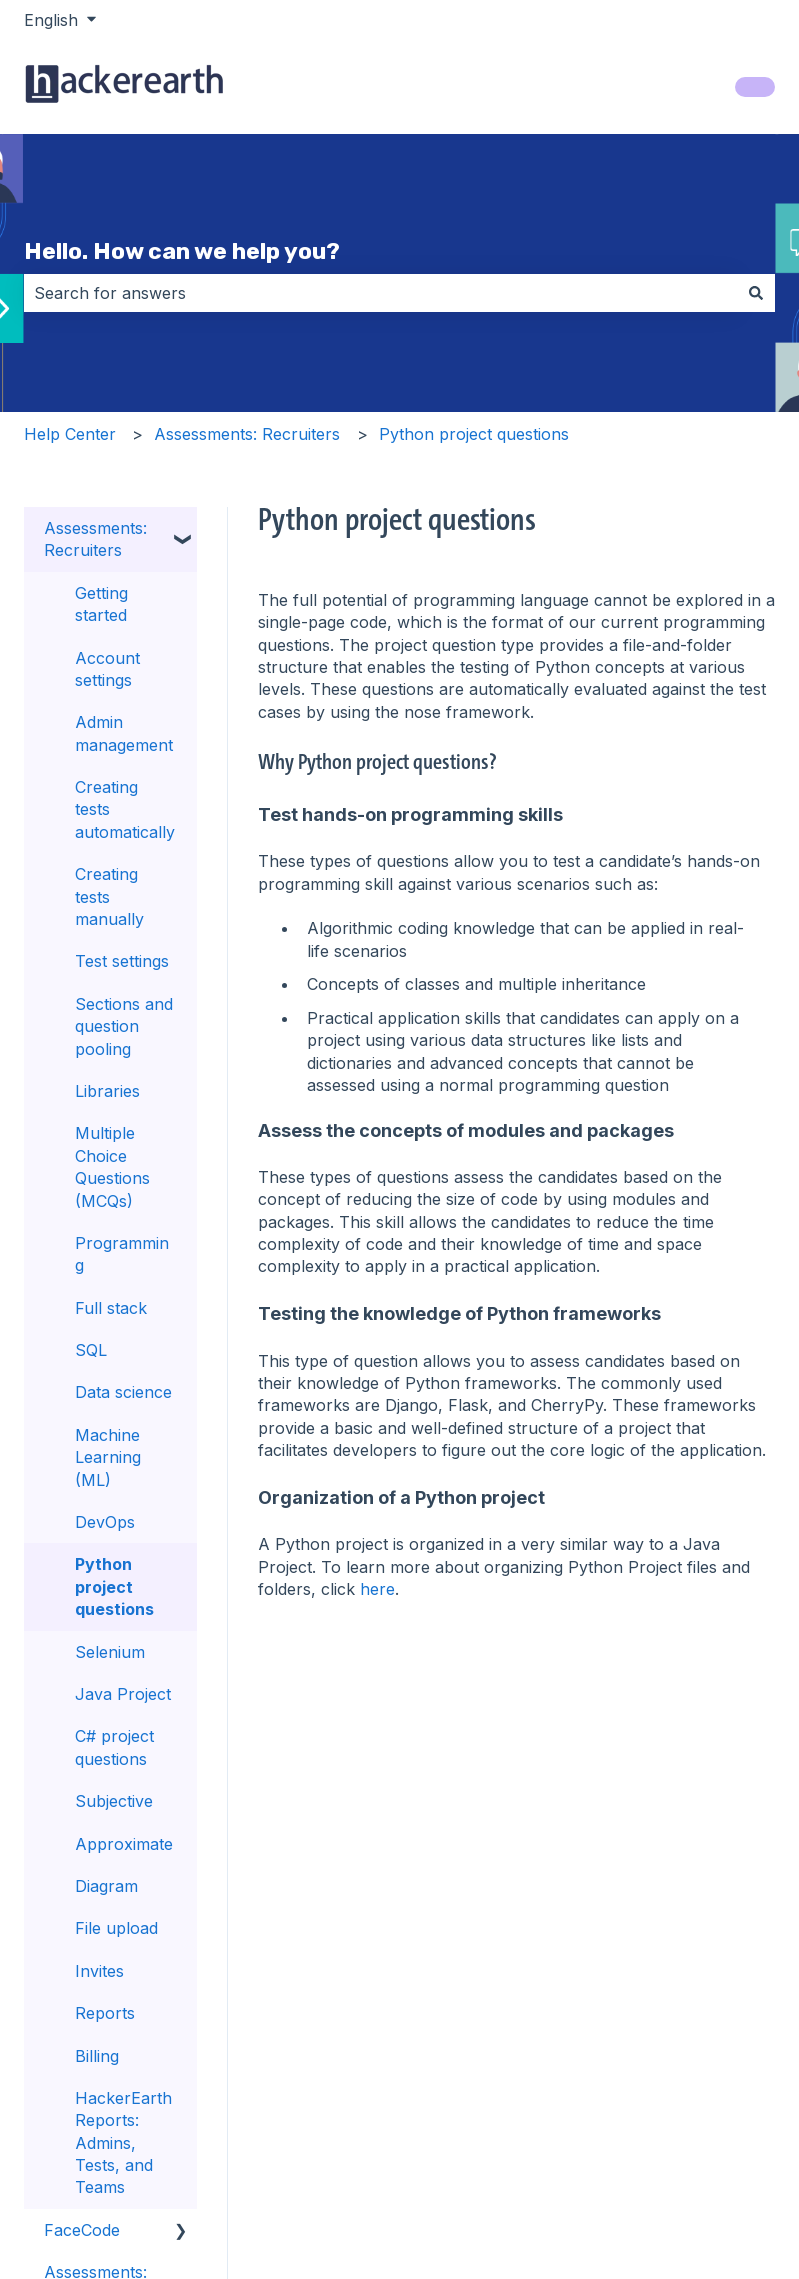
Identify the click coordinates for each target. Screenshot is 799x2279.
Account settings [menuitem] (107, 669)
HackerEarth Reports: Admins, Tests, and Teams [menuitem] (123, 2143)
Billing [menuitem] (97, 2056)
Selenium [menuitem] (110, 1652)
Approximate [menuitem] (124, 1844)
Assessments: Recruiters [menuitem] (95, 539)
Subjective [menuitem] (114, 1801)
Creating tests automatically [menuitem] (125, 809)
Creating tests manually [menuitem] (109, 896)
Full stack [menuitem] (111, 1308)
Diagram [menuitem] (106, 1886)
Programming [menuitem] (122, 1254)
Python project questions (474, 434)
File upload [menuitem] (116, 1928)
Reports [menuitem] (105, 2013)
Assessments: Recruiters (247, 434)
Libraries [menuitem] (107, 1091)
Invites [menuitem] (99, 1971)
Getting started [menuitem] (101, 604)
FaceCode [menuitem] (82, 2230)
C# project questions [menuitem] (114, 1747)
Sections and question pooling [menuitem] (124, 1026)
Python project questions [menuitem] (114, 1586)
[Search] (756, 293)
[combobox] (380, 293)
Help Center (70, 434)
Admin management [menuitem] (124, 733)
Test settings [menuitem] (122, 961)
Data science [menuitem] (123, 1392)
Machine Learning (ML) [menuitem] (108, 1457)
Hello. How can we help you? (182, 251)
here (377, 1589)
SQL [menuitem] (91, 1350)
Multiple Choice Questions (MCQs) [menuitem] (112, 1166)
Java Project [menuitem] (123, 1694)
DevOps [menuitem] (105, 1522)
